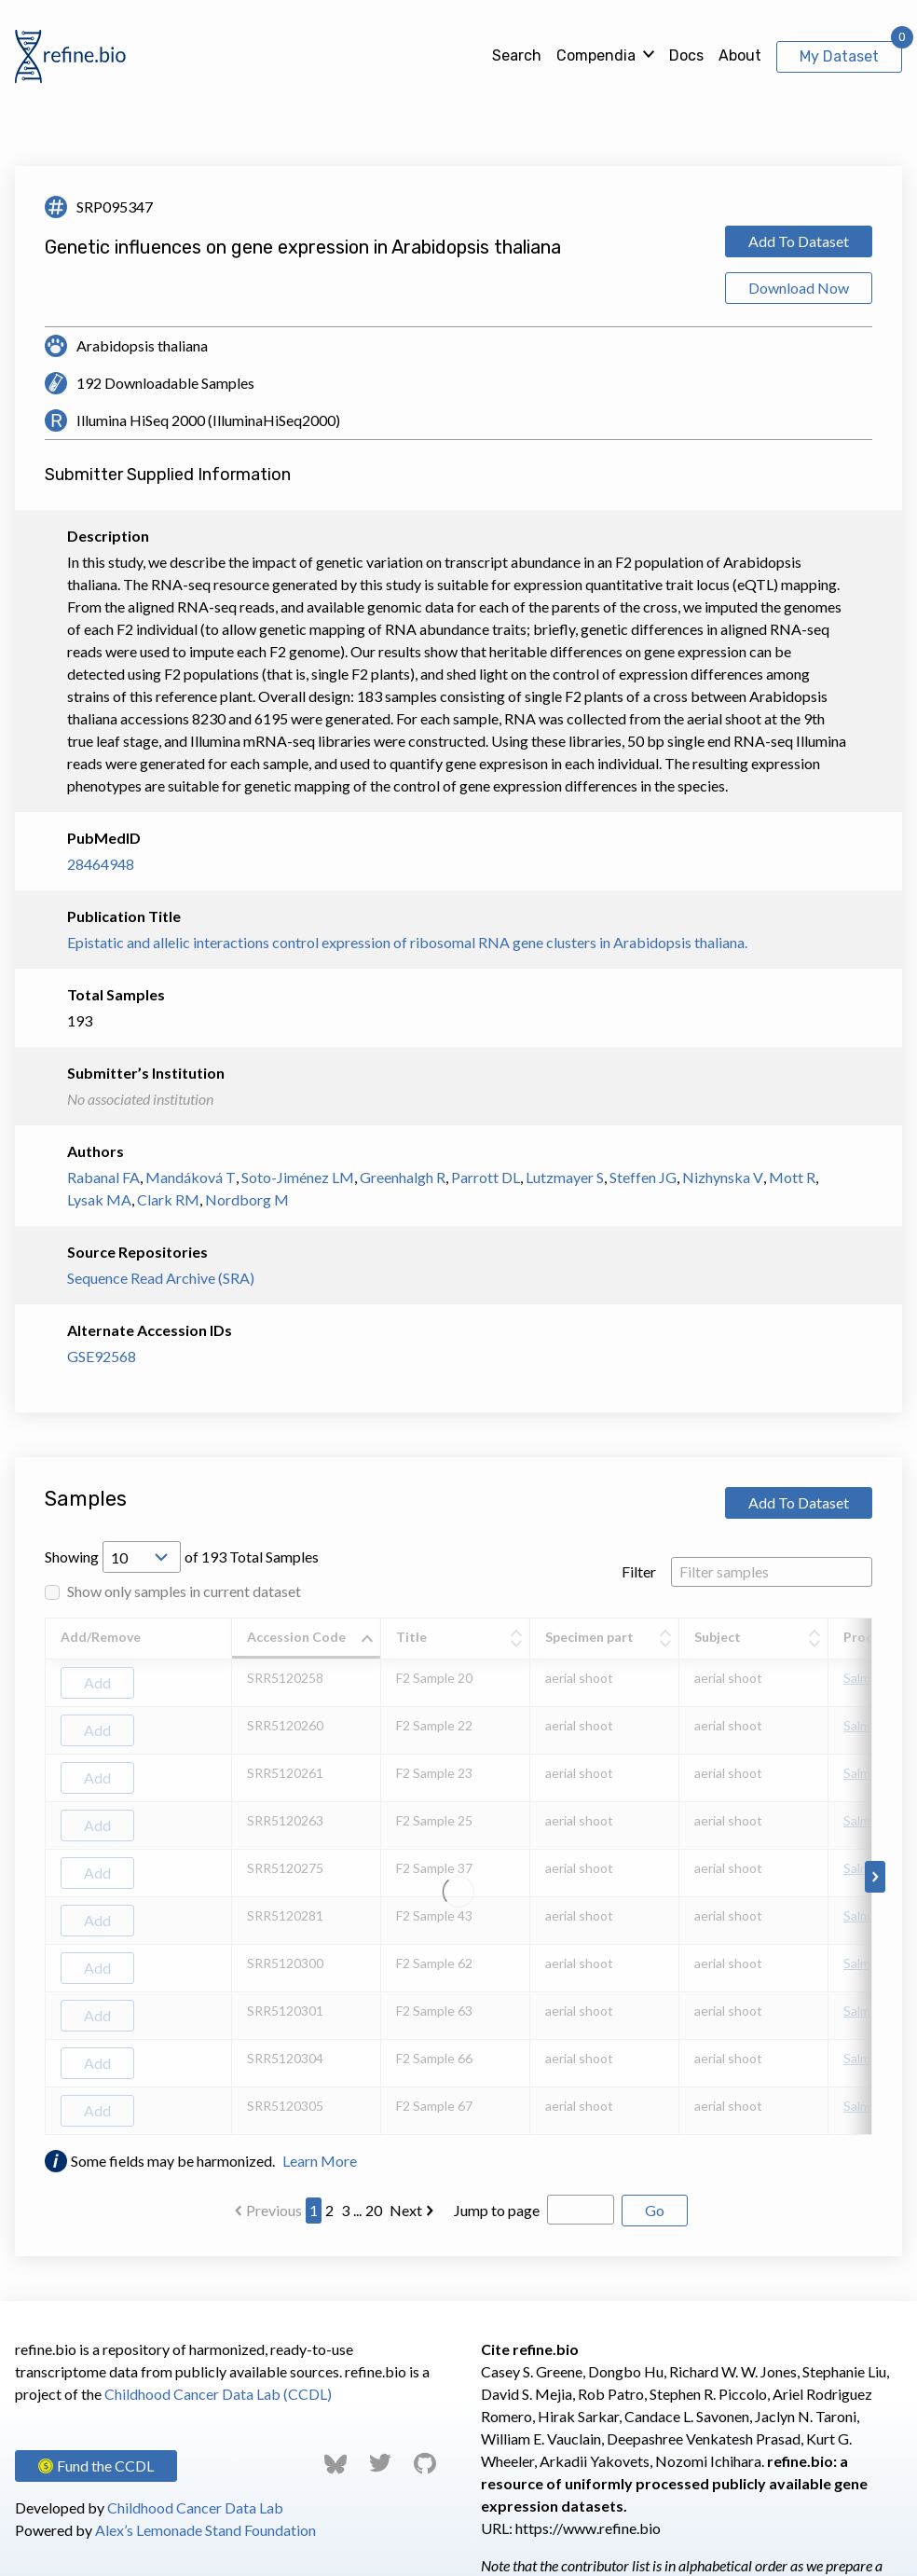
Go (654, 2210)
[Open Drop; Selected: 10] (142, 1557)
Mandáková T (190, 1177)
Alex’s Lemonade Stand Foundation (205, 2530)
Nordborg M (247, 1199)
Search (516, 55)
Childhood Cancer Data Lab (195, 2507)
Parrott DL (485, 1177)
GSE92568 (101, 1356)
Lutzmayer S (565, 1177)
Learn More (319, 2161)
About (740, 55)
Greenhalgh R (402, 1177)
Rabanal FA (103, 1177)
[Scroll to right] (875, 1877)
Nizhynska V (722, 1177)
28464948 (100, 864)
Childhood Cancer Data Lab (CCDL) (218, 2394)
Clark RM (168, 1199)
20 (373, 2210)
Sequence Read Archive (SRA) (160, 1278)
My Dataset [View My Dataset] (839, 56)
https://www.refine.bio (588, 2528)
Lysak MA (99, 1199)
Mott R (792, 1177)
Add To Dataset (798, 241)
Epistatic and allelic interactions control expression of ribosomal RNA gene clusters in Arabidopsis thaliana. (407, 942)
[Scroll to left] (42, 1877)
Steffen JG (643, 1177)
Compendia (596, 55)
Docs (686, 55)
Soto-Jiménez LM (297, 1177)
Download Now (798, 287)
